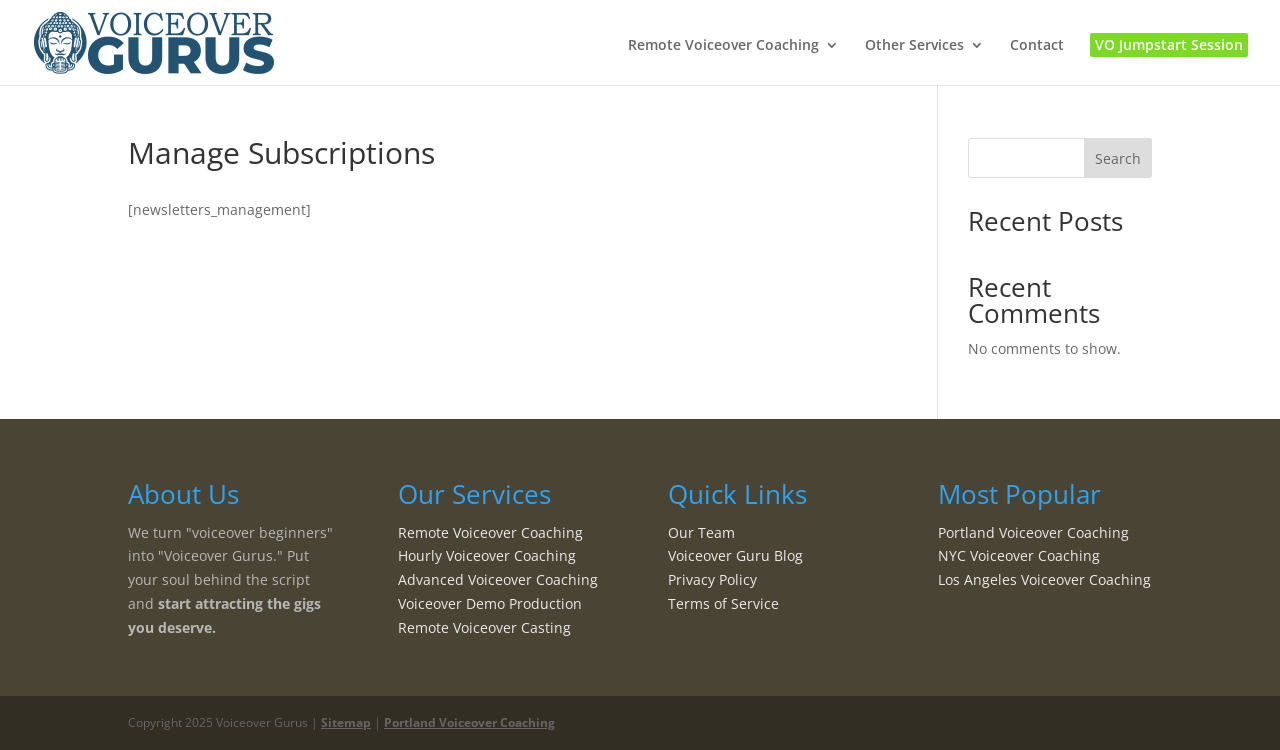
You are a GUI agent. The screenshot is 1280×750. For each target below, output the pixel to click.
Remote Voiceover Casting (484, 627)
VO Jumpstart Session (1169, 44)
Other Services (914, 46)
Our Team (701, 532)
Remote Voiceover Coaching (723, 46)
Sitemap (346, 722)
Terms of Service (723, 603)
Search (1118, 158)
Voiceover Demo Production (490, 603)
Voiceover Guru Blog (735, 555)
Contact (1037, 46)
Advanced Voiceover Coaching (498, 579)
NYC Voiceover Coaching (1019, 555)
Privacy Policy (712, 579)
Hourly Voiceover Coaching (487, 555)
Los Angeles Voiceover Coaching (1044, 579)
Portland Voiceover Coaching (1033, 532)
